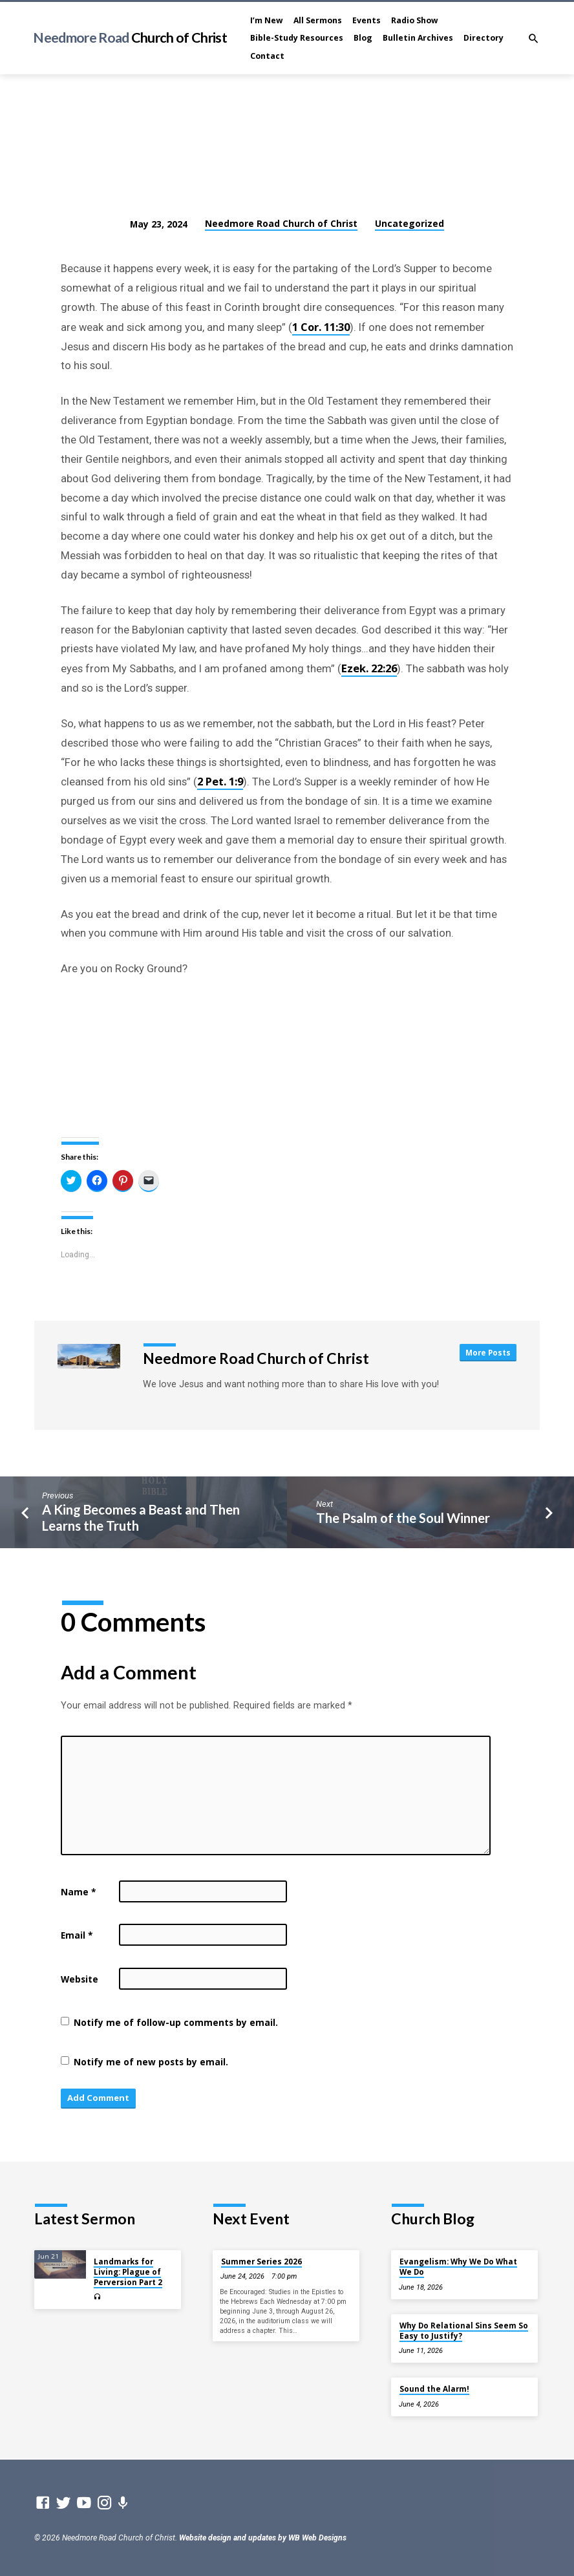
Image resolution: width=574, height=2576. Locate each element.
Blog (363, 37)
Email (76, 1935)
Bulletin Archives (418, 37)
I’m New (266, 20)
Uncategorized (409, 223)
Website (79, 1979)
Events (366, 20)
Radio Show (414, 20)
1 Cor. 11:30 (321, 326)
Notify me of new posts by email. (151, 2062)
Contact (267, 55)
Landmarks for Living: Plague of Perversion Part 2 (128, 2272)
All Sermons (317, 20)
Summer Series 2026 (261, 2261)
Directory (483, 37)
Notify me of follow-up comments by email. (176, 2022)
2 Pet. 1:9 (220, 781)
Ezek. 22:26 (369, 668)
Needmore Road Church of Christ (281, 223)
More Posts (488, 1352)
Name (78, 1892)
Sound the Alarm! (434, 2389)
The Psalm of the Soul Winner (403, 1518)
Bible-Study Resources (296, 37)
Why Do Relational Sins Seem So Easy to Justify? (463, 2331)
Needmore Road (130, 37)
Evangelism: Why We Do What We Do (458, 2267)
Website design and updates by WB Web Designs (262, 2537)
